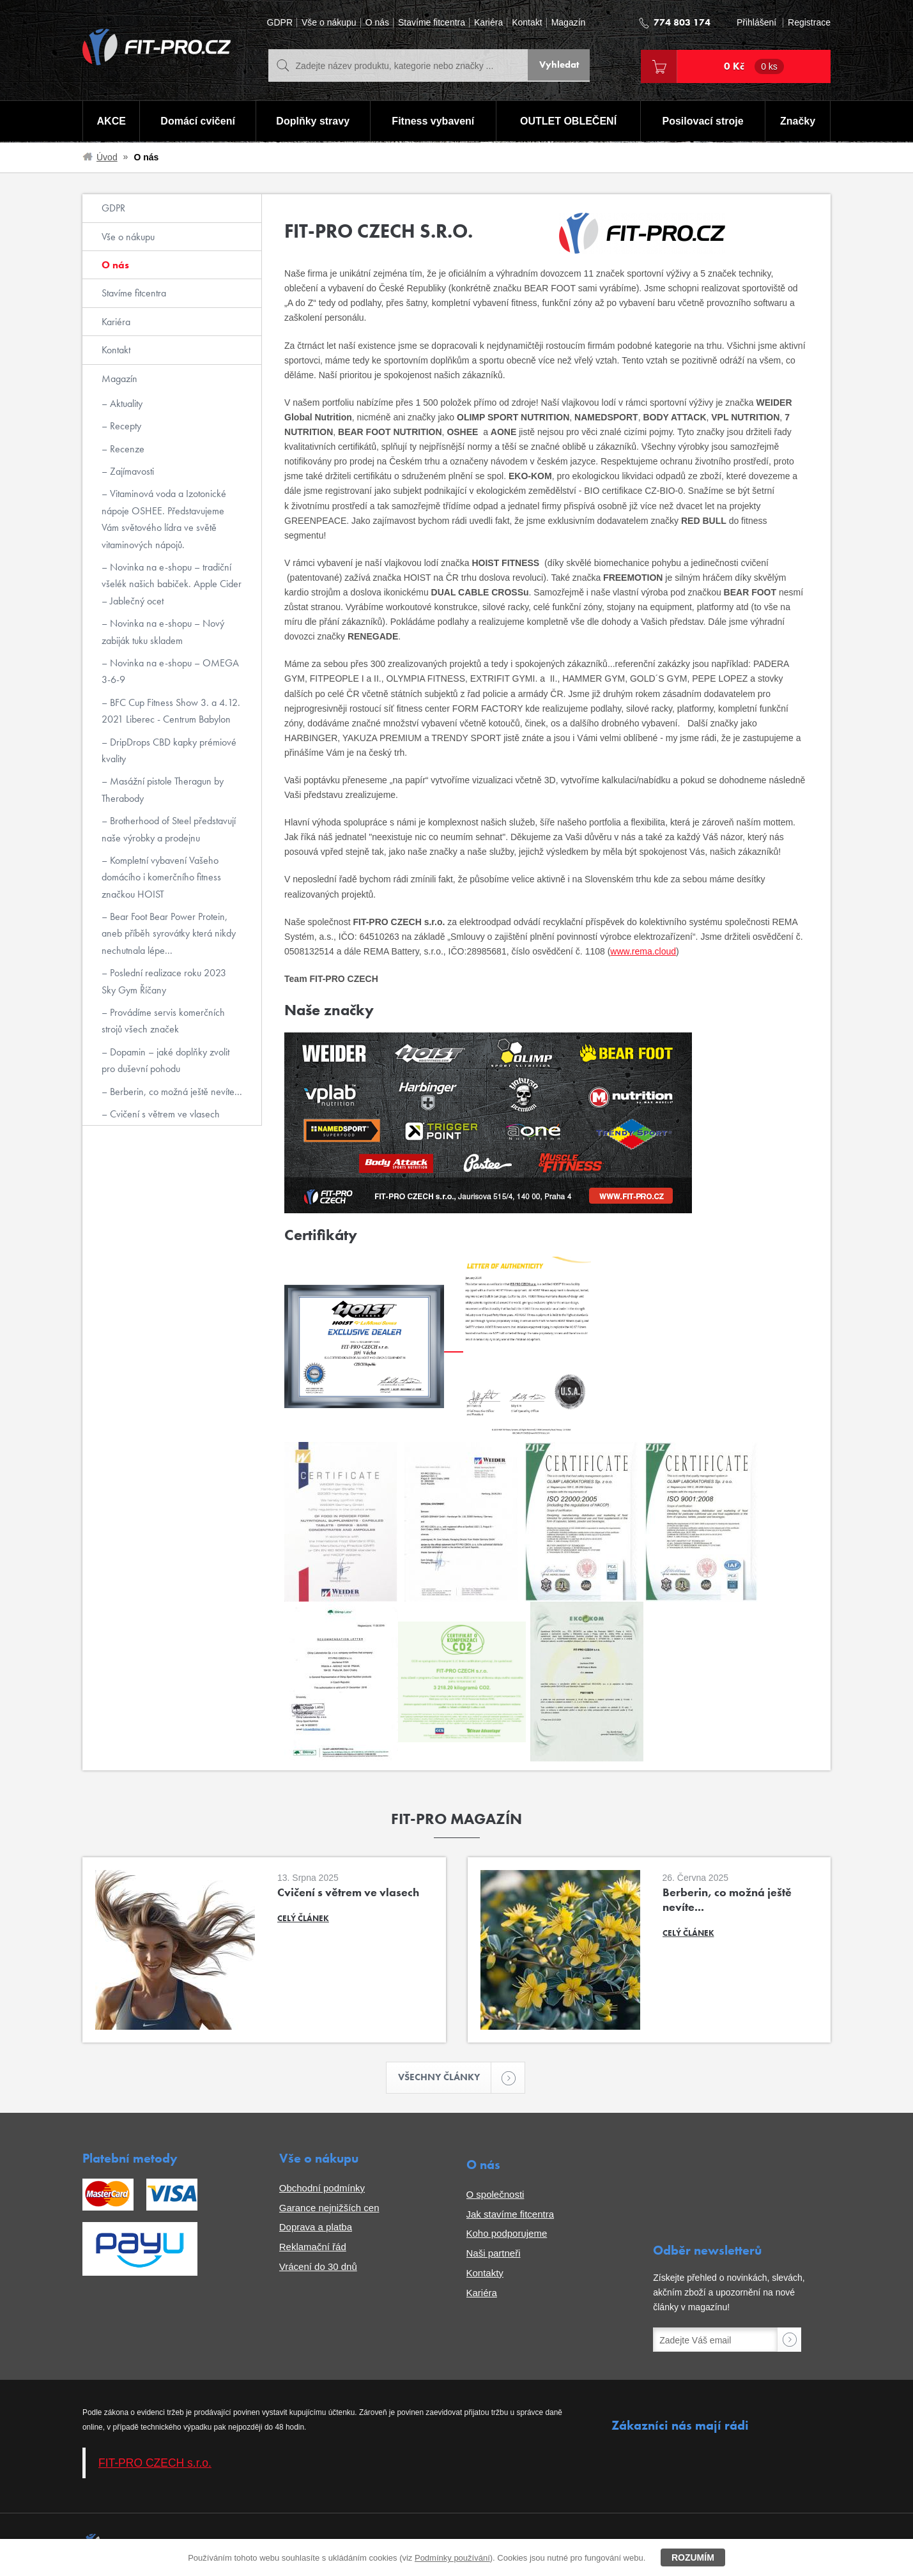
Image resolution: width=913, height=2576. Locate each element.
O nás (377, 22)
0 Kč (754, 66)
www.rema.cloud (643, 951)
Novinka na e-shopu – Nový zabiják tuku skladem (163, 632)
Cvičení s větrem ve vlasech (163, 1114)
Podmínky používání (452, 2558)
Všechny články (444, 2078)
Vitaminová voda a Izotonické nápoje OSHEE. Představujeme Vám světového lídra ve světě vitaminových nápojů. (164, 519)
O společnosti (495, 2194)
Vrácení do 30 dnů (318, 2267)
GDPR (280, 22)
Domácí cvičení (197, 121)
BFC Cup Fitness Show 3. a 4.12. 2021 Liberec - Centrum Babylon (171, 711)
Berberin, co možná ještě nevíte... (174, 1091)
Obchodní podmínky (322, 2188)
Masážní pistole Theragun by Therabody (163, 789)
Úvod (107, 157)
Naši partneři (493, 2254)
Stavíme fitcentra (431, 22)
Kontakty (484, 2273)
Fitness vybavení (433, 121)
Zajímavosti (130, 471)
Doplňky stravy (312, 121)
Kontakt (527, 22)
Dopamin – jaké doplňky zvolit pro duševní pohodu (165, 1060)
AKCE (110, 121)
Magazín (568, 22)
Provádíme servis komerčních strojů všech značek (163, 1021)
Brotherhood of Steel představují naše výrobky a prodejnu (169, 829)
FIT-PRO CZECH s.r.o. (154, 2463)
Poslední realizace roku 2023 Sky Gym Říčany (164, 981)
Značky (798, 121)
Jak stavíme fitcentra (510, 2214)
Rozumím (692, 2557)
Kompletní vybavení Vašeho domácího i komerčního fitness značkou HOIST (161, 877)
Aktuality (124, 403)
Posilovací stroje (703, 121)
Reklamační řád (312, 2247)
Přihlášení (756, 22)
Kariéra (488, 22)
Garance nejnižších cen (329, 2208)
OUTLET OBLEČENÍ (568, 121)
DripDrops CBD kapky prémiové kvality (169, 750)
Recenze (125, 449)
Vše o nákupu (329, 22)
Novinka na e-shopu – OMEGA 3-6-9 (170, 671)
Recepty (124, 426)
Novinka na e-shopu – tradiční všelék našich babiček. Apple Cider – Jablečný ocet (172, 584)
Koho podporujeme (507, 2234)
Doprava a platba (315, 2228)
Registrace (809, 22)
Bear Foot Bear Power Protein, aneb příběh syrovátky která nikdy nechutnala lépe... (169, 933)
